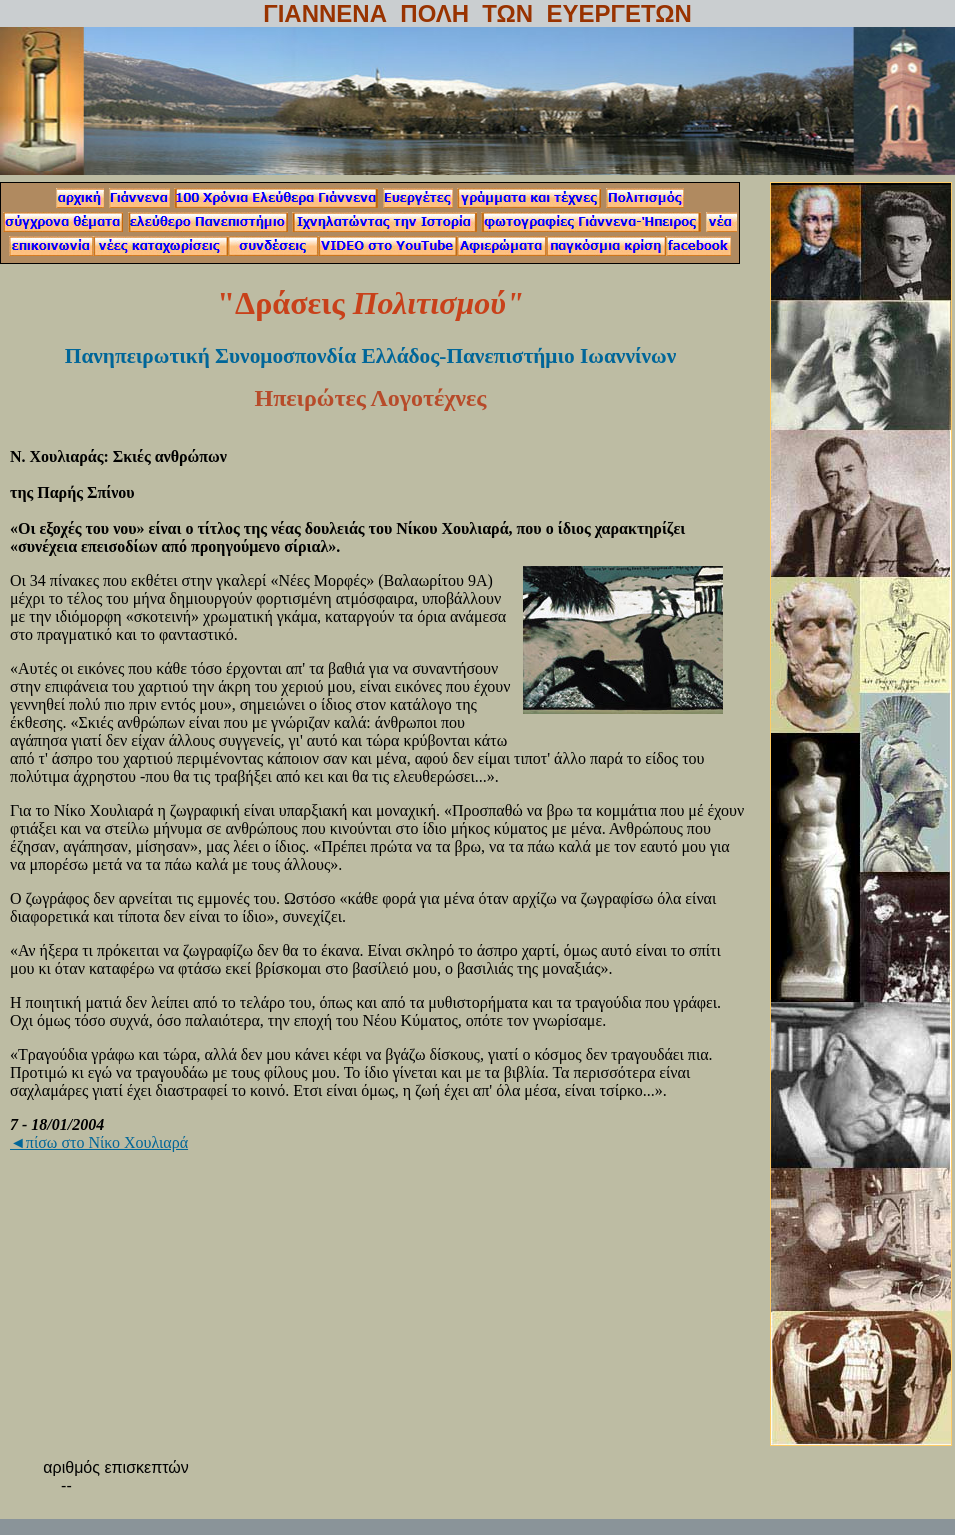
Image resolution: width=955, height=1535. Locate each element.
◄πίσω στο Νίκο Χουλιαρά (99, 1142)
